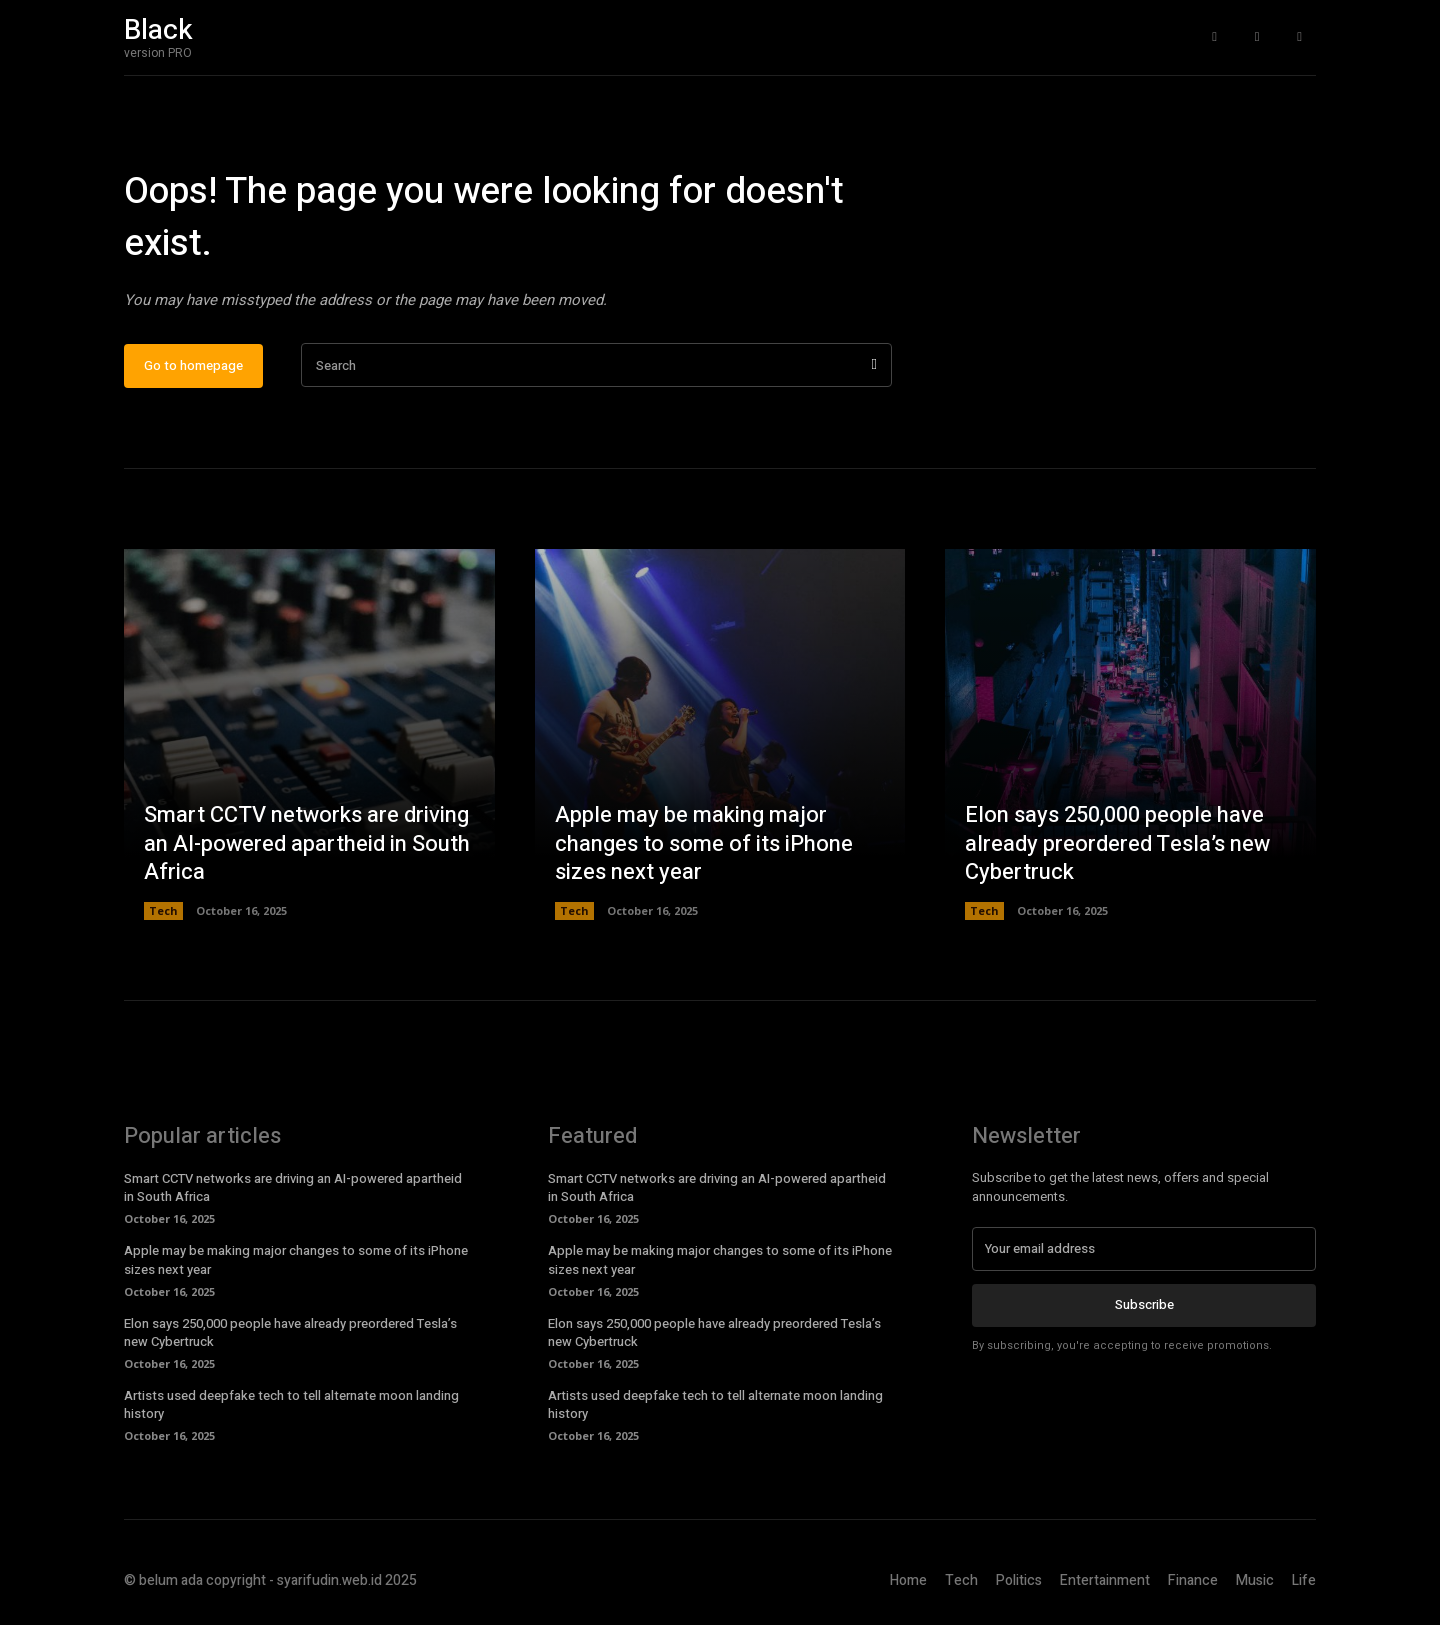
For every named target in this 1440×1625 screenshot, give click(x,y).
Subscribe (1144, 1305)
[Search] (874, 366)
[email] (1144, 1250)
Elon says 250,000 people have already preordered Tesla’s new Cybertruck (1117, 844)
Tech (163, 911)
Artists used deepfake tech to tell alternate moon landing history (291, 1405)
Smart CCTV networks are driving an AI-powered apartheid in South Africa (307, 844)
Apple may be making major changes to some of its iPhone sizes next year (704, 844)
